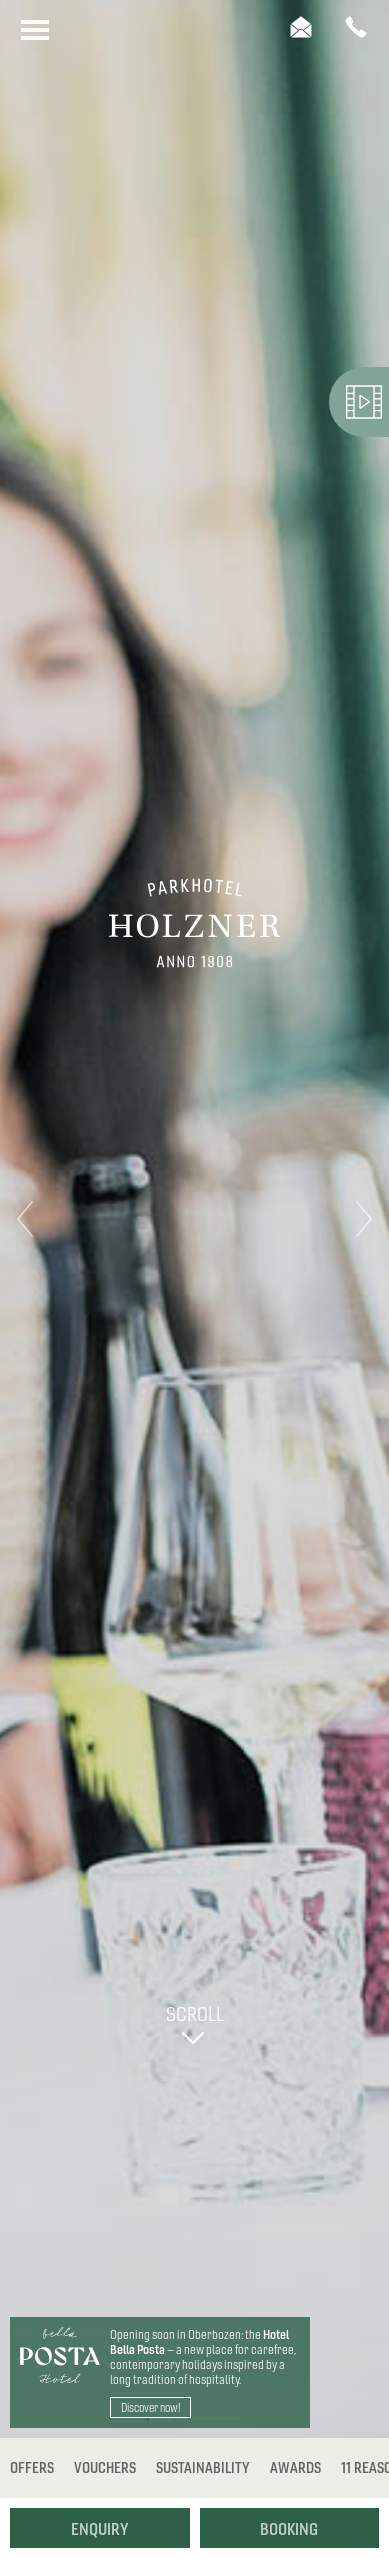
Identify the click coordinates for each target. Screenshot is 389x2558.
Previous (25, 1219)
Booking (289, 2529)
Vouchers (105, 2468)
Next (364, 1219)
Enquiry (100, 2529)
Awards (295, 2468)
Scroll (193, 2021)
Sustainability (203, 2468)
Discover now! (150, 2407)
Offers (32, 2468)
